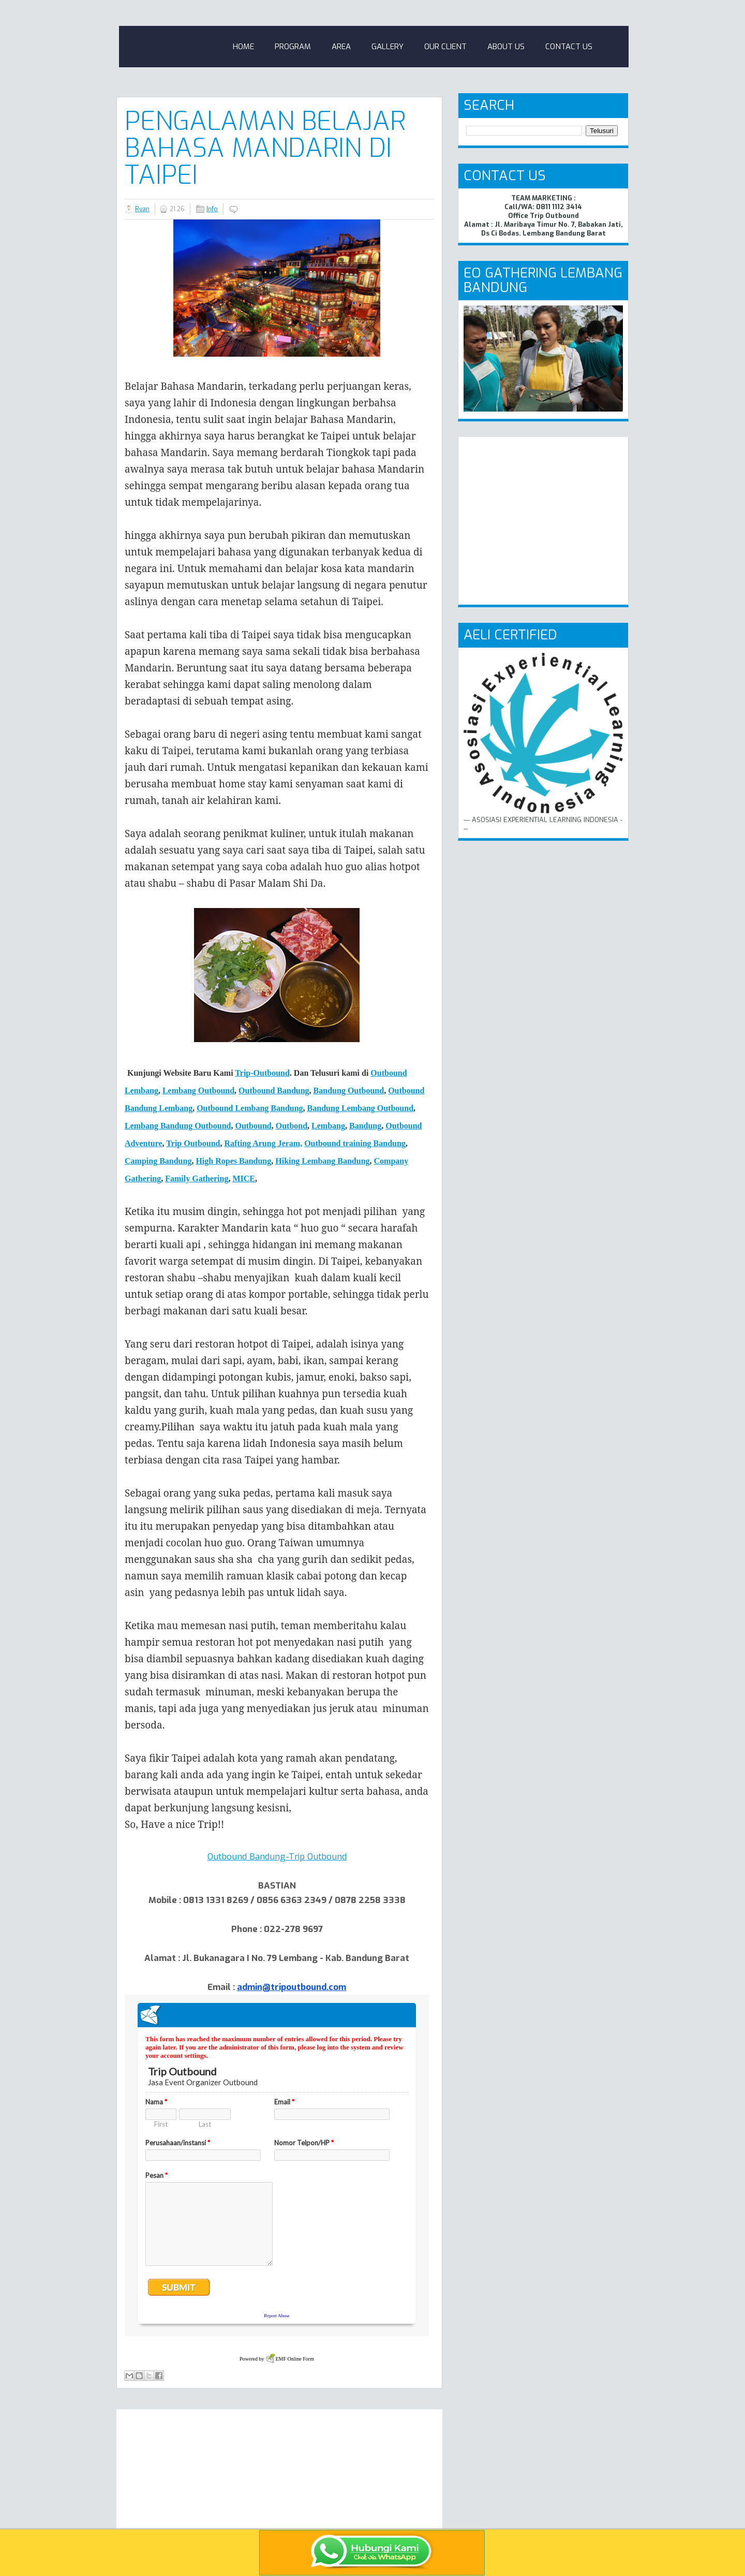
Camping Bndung (158, 1161)
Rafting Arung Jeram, (264, 1143)
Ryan (142, 209)
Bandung (365, 1125)
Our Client (445, 46)
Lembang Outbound (198, 1090)
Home (243, 46)
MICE (243, 1178)
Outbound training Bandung (355, 1143)
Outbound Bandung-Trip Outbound (277, 1857)
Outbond (291, 1125)
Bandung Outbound (349, 1090)
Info (212, 209)
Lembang (328, 1125)
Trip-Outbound (262, 1073)
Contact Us (568, 46)
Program (293, 46)
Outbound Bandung (274, 1090)
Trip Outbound (193, 1143)
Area (341, 46)
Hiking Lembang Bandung (322, 1161)
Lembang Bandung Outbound (178, 1125)
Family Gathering (196, 1178)
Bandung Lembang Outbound (360, 1108)
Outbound (253, 1125)
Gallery (387, 46)
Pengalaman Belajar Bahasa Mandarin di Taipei (265, 148)
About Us (506, 46)
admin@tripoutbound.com (291, 1987)
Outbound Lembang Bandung (250, 1108)
